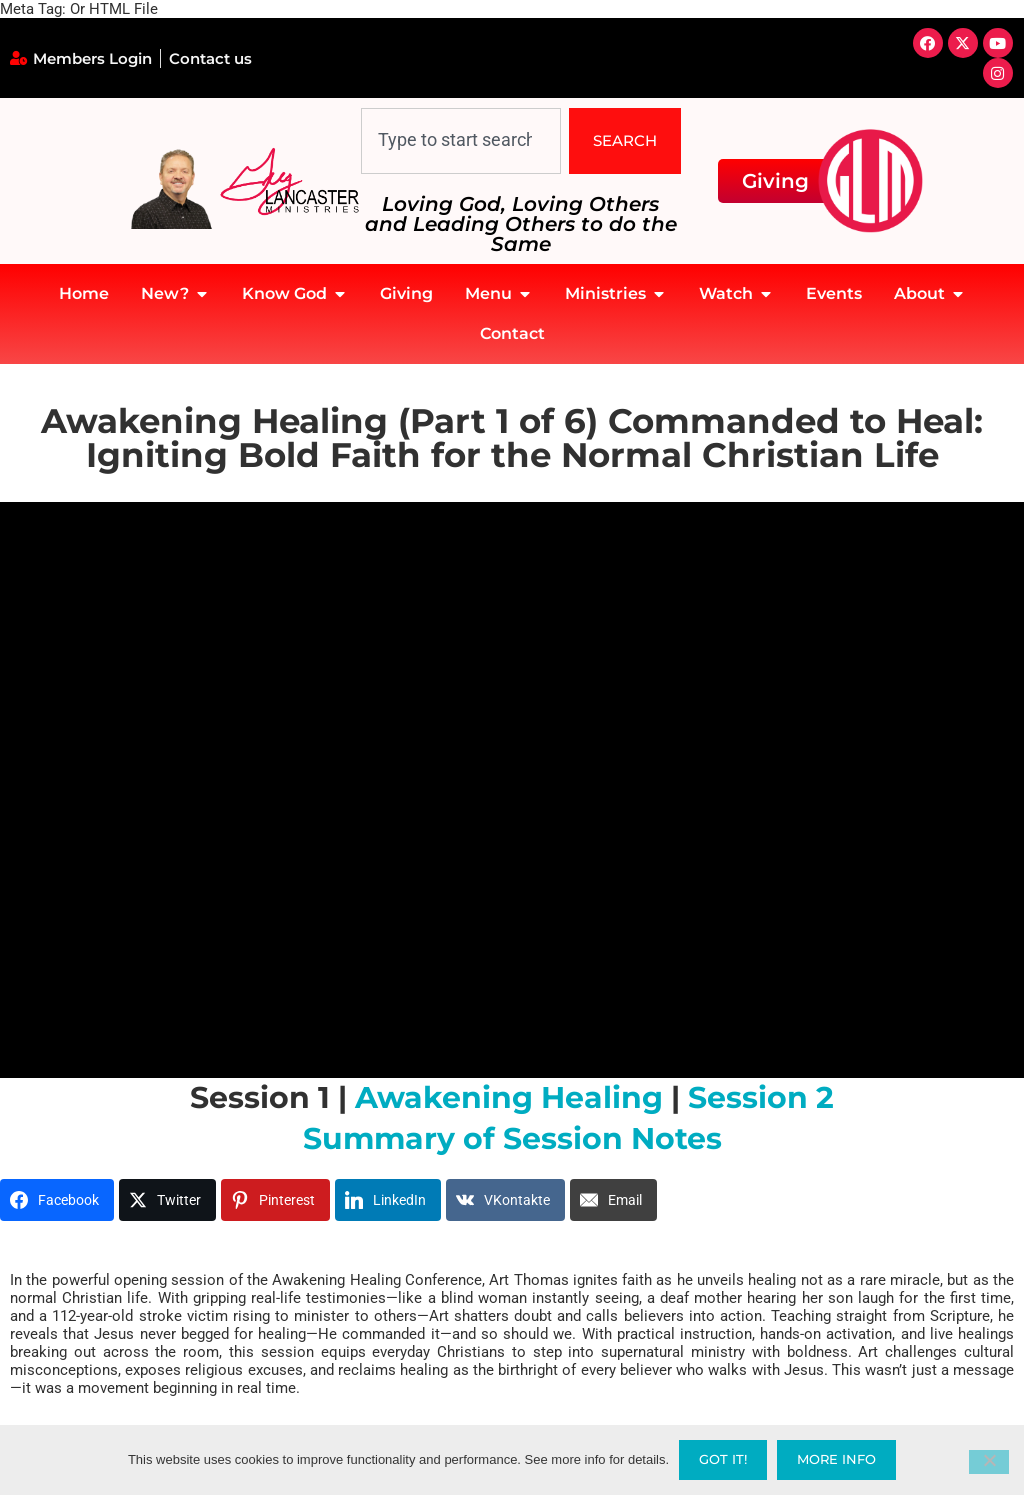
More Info (836, 1459)
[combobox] (461, 141)
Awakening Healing (509, 1097)
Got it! (723, 1459)
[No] (989, 1462)
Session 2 (761, 1097)
